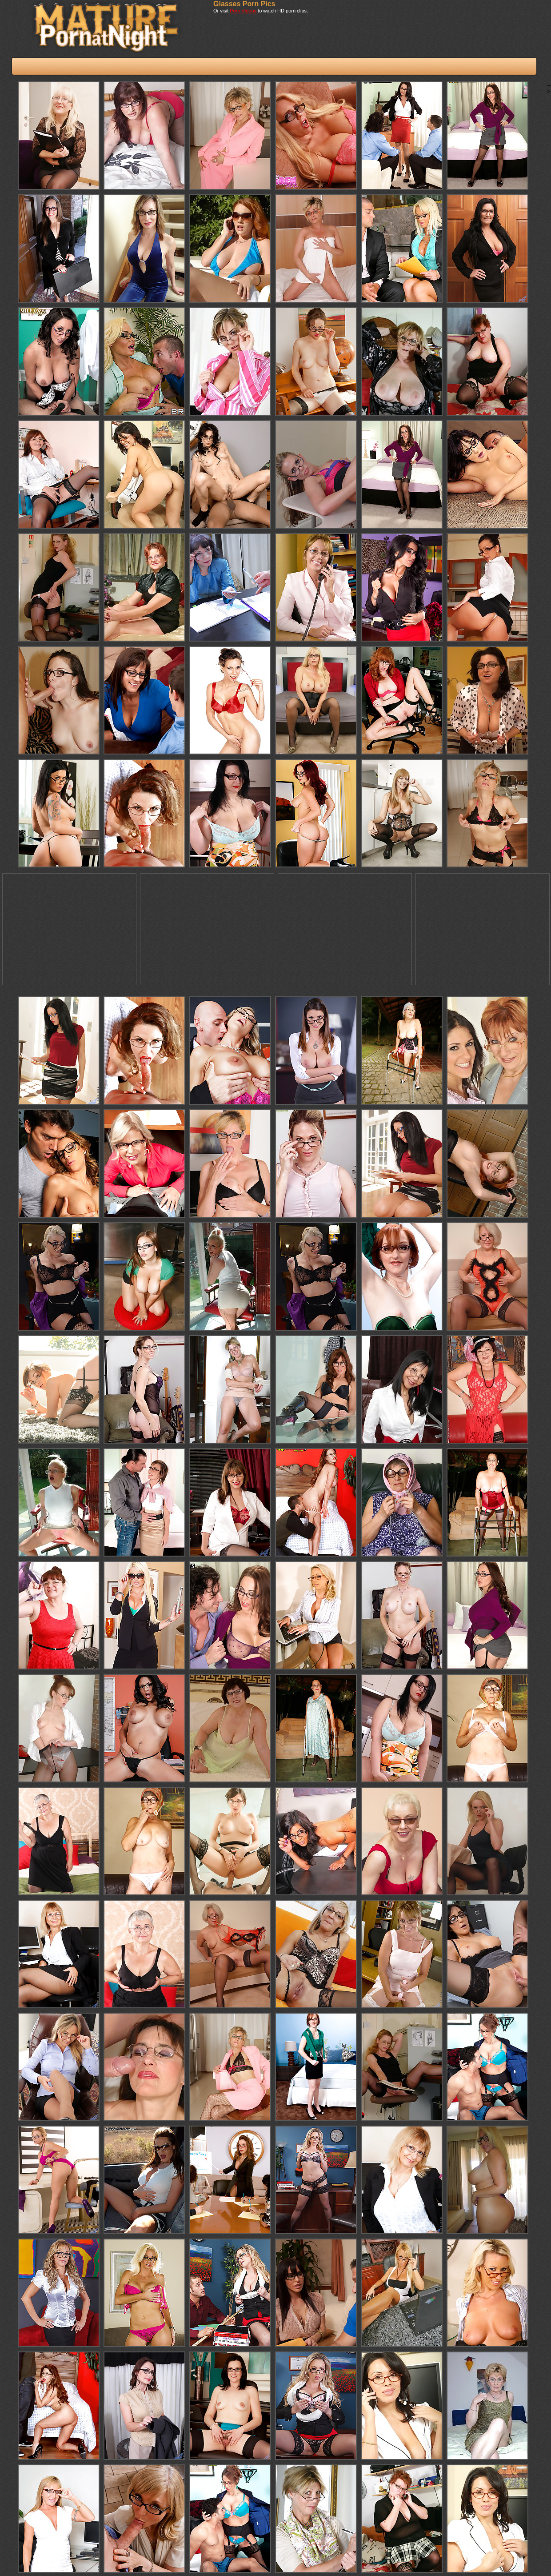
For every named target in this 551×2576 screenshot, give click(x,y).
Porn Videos (243, 10)
